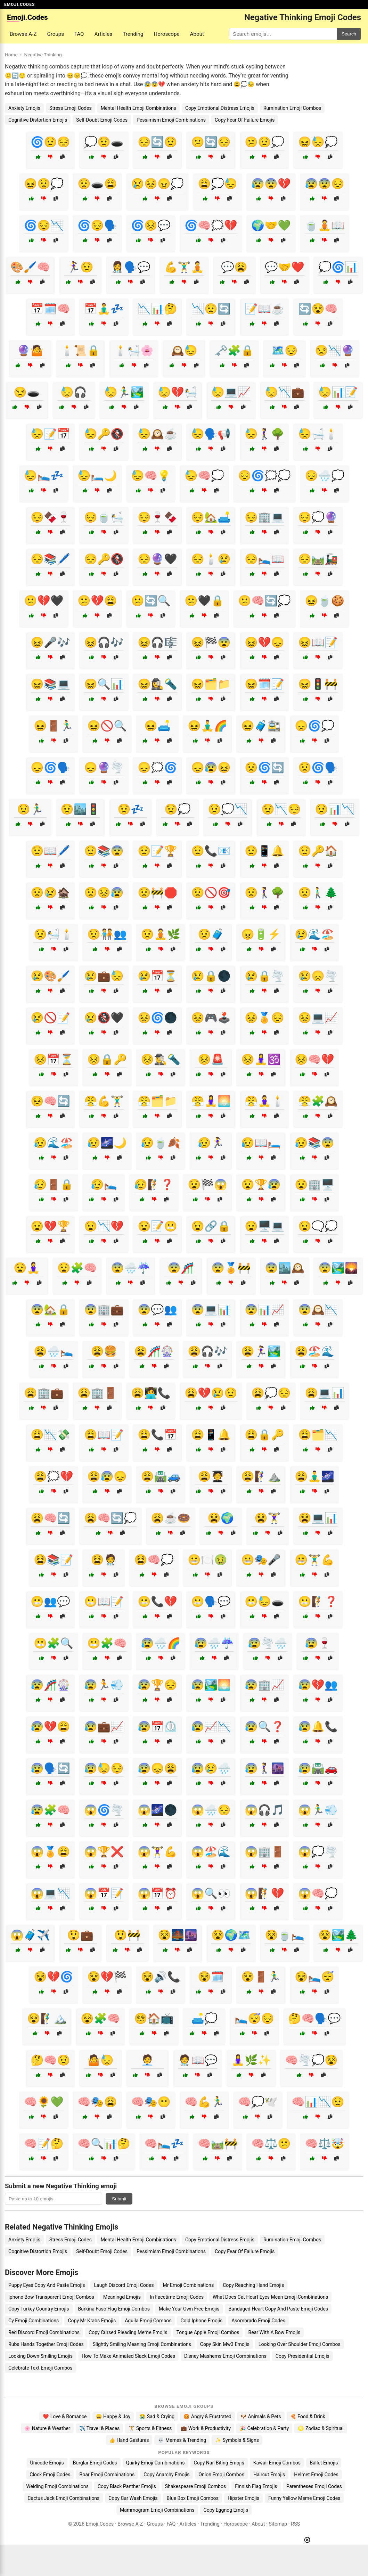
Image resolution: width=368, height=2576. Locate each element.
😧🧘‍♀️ (27, 1268)
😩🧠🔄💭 (110, 1518)
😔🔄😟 (157, 142)
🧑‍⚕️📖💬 (198, 2060)
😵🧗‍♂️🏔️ (47, 2018)
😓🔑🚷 (104, 434)
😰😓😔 (104, 1768)
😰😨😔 (324, 184)
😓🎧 (73, 392)
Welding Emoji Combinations (57, 2486)
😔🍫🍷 (50, 517)
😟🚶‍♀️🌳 (264, 892)
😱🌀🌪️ (104, 1810)
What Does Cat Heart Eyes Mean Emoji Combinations (270, 2297)
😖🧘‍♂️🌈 (207, 726)
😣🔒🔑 (107, 1059)
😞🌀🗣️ (50, 767)
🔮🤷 (30, 350)
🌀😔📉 (44, 225)
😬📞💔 (157, 1601)
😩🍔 (104, 1351)
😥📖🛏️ (261, 1143)
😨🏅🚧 (231, 1268)
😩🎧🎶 (207, 1351)
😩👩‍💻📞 (151, 1393)
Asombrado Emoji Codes (258, 2320)
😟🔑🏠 (318, 851)
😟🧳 (211, 934)
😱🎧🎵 (264, 1810)
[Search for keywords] (283, 34)
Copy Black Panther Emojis (127, 2486)
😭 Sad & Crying (156, 2416)
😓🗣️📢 (211, 434)
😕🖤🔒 (204, 601)
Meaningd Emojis (122, 2297)
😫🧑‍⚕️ (104, 1560)
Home (11, 54)
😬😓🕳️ (264, 1601)
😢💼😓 (104, 976)
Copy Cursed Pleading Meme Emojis (128, 2332)
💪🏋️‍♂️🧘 (184, 267)
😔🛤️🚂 (318, 559)
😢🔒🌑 (211, 976)
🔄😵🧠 (318, 309)
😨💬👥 (157, 1309)
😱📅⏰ (157, 1893)
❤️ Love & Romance (65, 2416)
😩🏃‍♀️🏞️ (261, 1351)
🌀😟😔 (50, 142)
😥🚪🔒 (53, 1184)
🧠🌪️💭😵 (311, 2060)
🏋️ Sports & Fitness (150, 2428)
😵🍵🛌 (284, 1935)
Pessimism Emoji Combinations (171, 120)
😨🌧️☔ (130, 1268)
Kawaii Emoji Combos (277, 2462)
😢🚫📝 (50, 1018)
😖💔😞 (264, 642)
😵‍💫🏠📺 (154, 2018)
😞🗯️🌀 (157, 767)
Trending (133, 34)
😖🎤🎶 (50, 642)
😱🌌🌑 (157, 1810)
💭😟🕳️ (104, 142)
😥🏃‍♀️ (211, 1143)
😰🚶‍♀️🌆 (264, 1768)
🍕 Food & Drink (307, 2416)
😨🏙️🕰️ (284, 1268)
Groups (55, 34)
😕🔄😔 (211, 142)
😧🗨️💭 (318, 1226)
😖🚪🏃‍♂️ (53, 726)
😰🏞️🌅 (211, 1685)
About (197, 34)
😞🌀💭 (314, 726)
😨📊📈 (264, 1309)
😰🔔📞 (318, 1726)
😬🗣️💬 (211, 1601)
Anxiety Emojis (24, 108)
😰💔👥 (318, 1685)
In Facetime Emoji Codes (177, 2297)
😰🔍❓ (264, 1726)
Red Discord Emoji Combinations (44, 2332)
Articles (104, 34)
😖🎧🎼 (157, 642)
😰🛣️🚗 (318, 1768)
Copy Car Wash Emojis (132, 2498)
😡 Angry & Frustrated (207, 2416)
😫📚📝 (53, 1560)
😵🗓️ (211, 1977)
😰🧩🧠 (50, 1810)
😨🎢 (180, 1268)
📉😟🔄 (211, 309)
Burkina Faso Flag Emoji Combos (114, 2309)
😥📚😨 (314, 1143)
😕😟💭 (264, 142)
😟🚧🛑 (157, 892)
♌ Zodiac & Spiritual (320, 2428)
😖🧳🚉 (261, 726)
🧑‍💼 (147, 2060)
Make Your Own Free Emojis (189, 2309)
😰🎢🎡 (50, 1685)
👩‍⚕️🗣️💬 (130, 267)
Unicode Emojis (47, 2462)
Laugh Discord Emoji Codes (124, 2285)
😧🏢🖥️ (314, 1184)
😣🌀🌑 (157, 1018)
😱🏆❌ (104, 1852)
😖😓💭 (318, 142)
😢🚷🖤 (104, 1018)
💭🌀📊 (338, 267)
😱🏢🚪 (264, 1852)
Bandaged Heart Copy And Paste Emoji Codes (278, 2309)
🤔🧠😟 (50, 2060)
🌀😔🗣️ (97, 225)
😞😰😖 (211, 767)
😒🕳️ (27, 392)
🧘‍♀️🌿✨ (251, 2060)
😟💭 (177, 809)
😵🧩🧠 (100, 2018)
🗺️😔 (284, 350)
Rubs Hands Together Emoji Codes (46, 2344)
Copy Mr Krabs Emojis (92, 2320)
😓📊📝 (338, 392)
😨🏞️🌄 (338, 1268)
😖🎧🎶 (104, 642)
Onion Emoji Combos (221, 2474)
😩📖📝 (104, 1435)
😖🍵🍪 (324, 601)
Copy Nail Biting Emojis (219, 2462)
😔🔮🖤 (157, 559)
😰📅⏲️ (157, 1726)
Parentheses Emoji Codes (314, 2486)
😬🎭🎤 (261, 1560)
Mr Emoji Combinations (188, 2285)
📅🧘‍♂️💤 (104, 309)
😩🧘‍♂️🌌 (314, 1476)
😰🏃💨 (104, 1685)
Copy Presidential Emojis (302, 2356)
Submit (119, 2198)
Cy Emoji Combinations (33, 2320)
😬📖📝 (104, 1601)
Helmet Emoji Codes (316, 2474)
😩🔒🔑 (264, 1435)
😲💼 (80, 1935)
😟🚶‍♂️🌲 (318, 892)
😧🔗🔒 (211, 1226)
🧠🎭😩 (97, 2102)
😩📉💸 (50, 1435)
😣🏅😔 (264, 1018)
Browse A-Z (23, 34)
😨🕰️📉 (318, 1309)
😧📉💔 (104, 1226)
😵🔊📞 (160, 1977)
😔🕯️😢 (211, 559)
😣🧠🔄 (50, 1101)
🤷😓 (100, 2060)
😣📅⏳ (53, 1059)
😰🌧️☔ (214, 1643)
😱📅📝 (104, 1893)
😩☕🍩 (170, 1518)
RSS (295, 2524)
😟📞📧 (211, 851)
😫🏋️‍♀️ (267, 1518)
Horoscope (166, 34)
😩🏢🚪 (97, 1393)
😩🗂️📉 (318, 1435)
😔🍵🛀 (104, 517)
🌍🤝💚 (271, 225)
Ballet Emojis (324, 2462)
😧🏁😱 (207, 1184)
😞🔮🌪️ (104, 767)
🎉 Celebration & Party (264, 2428)
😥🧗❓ (154, 1184)
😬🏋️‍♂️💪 (314, 1560)
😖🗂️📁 (211, 684)
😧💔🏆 (50, 1226)
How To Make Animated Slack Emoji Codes (128, 2356)
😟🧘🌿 (160, 934)
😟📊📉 (334, 809)
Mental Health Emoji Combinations (138, 108)
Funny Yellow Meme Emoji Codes (304, 2498)
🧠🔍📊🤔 (103, 2143)
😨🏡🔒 (50, 1309)
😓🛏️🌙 (97, 475)
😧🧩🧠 (77, 1268)
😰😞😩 (157, 1768)
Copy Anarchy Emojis (166, 2474)
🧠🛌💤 (164, 2143)
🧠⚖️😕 (271, 2143)
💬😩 (234, 267)
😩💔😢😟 (211, 1393)
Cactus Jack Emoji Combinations (64, 2498)
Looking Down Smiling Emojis (40, 2356)
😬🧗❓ (318, 1601)
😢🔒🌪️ (264, 976)
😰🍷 (318, 1643)
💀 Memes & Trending (182, 2440)
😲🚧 (127, 1935)
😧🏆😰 (261, 1184)
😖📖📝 (318, 642)
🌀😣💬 (151, 225)
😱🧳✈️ (30, 1935)
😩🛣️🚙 (160, 1476)
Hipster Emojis (243, 2498)
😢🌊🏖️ (314, 934)
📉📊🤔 (157, 309)
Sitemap (278, 2524)
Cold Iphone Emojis (201, 2320)
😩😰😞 (107, 1476)
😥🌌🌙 (107, 1143)
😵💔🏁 (107, 1977)
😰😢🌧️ (211, 1768)
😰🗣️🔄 (50, 1768)
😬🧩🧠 (107, 1643)
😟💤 (130, 809)
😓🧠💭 (204, 475)
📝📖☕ (264, 309)
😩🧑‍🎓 (211, 1476)
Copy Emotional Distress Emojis (219, 108)
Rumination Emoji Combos (292, 108)
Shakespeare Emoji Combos (195, 2486)
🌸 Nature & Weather (47, 2428)
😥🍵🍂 (160, 1143)
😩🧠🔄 (50, 1518)
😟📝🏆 (157, 851)
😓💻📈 (231, 392)
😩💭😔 (271, 1393)
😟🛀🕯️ (53, 934)
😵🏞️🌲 (338, 1935)
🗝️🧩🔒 (234, 350)
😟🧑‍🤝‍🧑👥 (107, 934)
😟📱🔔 (264, 851)
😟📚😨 (104, 851)
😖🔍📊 (104, 684)
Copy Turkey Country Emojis (38, 2309)
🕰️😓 (184, 350)
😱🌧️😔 (211, 1810)
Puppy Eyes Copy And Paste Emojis (46, 2285)
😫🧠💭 (154, 1560)
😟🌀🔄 (264, 767)
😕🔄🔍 (151, 601)
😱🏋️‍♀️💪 (157, 1852)
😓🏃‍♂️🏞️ (124, 392)
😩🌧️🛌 (53, 1351)
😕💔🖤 (44, 601)
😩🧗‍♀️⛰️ (261, 1476)
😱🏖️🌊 (211, 1852)
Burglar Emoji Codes (95, 2462)
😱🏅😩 (50, 1852)
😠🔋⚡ (261, 934)
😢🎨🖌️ (50, 976)
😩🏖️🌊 (314, 1351)
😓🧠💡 (151, 475)
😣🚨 (211, 1059)
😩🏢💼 (44, 1393)
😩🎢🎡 (154, 1351)
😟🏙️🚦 (80, 809)
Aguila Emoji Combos (148, 2320)
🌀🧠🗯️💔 (211, 225)
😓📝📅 (50, 434)
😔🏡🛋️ (211, 517)
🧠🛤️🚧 (217, 2143)
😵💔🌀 (53, 1977)
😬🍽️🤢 (207, 1560)
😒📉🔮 (334, 350)
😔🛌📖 (264, 559)
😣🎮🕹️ (211, 1018)
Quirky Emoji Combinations (155, 2462)
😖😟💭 (44, 184)
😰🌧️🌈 (160, 1643)
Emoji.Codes (100, 2524)
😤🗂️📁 (157, 1101)
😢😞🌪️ (318, 976)
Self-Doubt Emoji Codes (102, 120)
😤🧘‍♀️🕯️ (264, 1101)
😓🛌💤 (44, 475)
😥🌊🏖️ (53, 1143)
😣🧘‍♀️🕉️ (261, 1059)
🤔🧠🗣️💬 (314, 2018)
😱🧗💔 (264, 1893)
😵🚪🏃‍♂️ (261, 1977)
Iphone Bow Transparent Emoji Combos (51, 2297)
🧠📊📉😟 (318, 2102)
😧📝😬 (157, 1226)
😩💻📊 (324, 1393)
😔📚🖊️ (50, 559)
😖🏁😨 (211, 642)
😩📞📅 (157, 1435)
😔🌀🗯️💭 (264, 475)
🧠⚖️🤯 (324, 2143)
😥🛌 (104, 1184)
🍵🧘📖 (324, 225)
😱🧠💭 (318, 1893)
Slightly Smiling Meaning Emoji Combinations (142, 2344)
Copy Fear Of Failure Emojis (245, 120)
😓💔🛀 (177, 392)
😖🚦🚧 (318, 684)
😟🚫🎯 (211, 892)
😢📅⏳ (157, 976)
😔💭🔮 (318, 517)
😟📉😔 (281, 809)
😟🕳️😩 (97, 184)
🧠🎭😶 (151, 2102)
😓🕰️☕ (157, 434)
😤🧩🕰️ (318, 1101)
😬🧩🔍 (53, 1643)
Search (349, 33)
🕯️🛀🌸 (134, 350)
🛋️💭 (204, 2018)
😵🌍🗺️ (231, 1935)
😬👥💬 (50, 1601)
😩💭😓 (217, 184)
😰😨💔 (271, 184)
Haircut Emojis (269, 2474)
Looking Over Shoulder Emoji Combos (300, 2344)
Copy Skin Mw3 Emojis (225, 2344)
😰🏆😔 (157, 1685)
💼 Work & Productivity (206, 2428)
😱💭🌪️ (318, 1852)
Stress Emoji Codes (70, 108)
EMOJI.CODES (19, 4)
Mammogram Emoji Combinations (157, 2510)
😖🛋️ (157, 726)
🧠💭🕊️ (258, 2102)
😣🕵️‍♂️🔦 (160, 1059)
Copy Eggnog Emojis (226, 2510)
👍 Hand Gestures (129, 2440)
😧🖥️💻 (264, 1226)
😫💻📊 (318, 1518)
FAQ (79, 34)
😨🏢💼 (104, 1309)
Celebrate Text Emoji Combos (40, 2368)
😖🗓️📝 (264, 684)
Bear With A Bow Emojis (274, 2332)
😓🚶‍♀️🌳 (264, 434)
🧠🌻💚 (44, 2102)
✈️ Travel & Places (99, 2428)
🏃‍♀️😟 (80, 267)
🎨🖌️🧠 (30, 267)
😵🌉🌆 (177, 1935)
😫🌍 (220, 1518)
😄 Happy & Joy (113, 2416)
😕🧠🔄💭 (264, 601)
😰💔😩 (50, 1726)
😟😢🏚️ (50, 892)
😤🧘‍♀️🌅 (211, 1101)
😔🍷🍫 (157, 517)
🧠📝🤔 (44, 2143)
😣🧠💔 (314, 1059)
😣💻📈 (318, 1018)
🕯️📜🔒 (80, 350)
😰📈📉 (211, 1726)
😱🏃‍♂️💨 (318, 1810)
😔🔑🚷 (104, 559)
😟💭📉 (227, 809)
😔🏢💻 (264, 517)
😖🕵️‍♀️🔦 (157, 684)
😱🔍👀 (211, 1893)
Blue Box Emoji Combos (192, 2498)
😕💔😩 (97, 601)
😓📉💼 (284, 392)
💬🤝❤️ (284, 267)
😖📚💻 (50, 684)
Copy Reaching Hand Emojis (253, 2285)
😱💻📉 (50, 1893)
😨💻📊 (211, 1309)
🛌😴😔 (254, 2018)
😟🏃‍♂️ (30, 809)
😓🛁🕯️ (318, 434)
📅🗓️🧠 (50, 309)
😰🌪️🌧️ (267, 1643)
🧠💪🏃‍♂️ (204, 2102)
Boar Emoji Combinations (106, 2474)
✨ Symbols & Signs (237, 2440)
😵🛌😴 (314, 1977)
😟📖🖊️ (50, 851)
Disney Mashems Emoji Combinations (225, 2356)
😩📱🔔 (211, 1435)
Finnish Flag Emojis (256, 2486)
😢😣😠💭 (157, 184)
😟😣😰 (104, 892)
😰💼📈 (104, 1726)
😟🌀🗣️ (318, 767)
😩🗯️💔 (53, 1476)
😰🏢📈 (264, 1685)
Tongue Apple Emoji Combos (208, 2332)
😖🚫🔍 (107, 726)
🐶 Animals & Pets (260, 2416)
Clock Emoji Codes (50, 2474)
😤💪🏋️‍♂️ (104, 1101)
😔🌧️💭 (324, 475)
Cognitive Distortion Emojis (37, 120)
